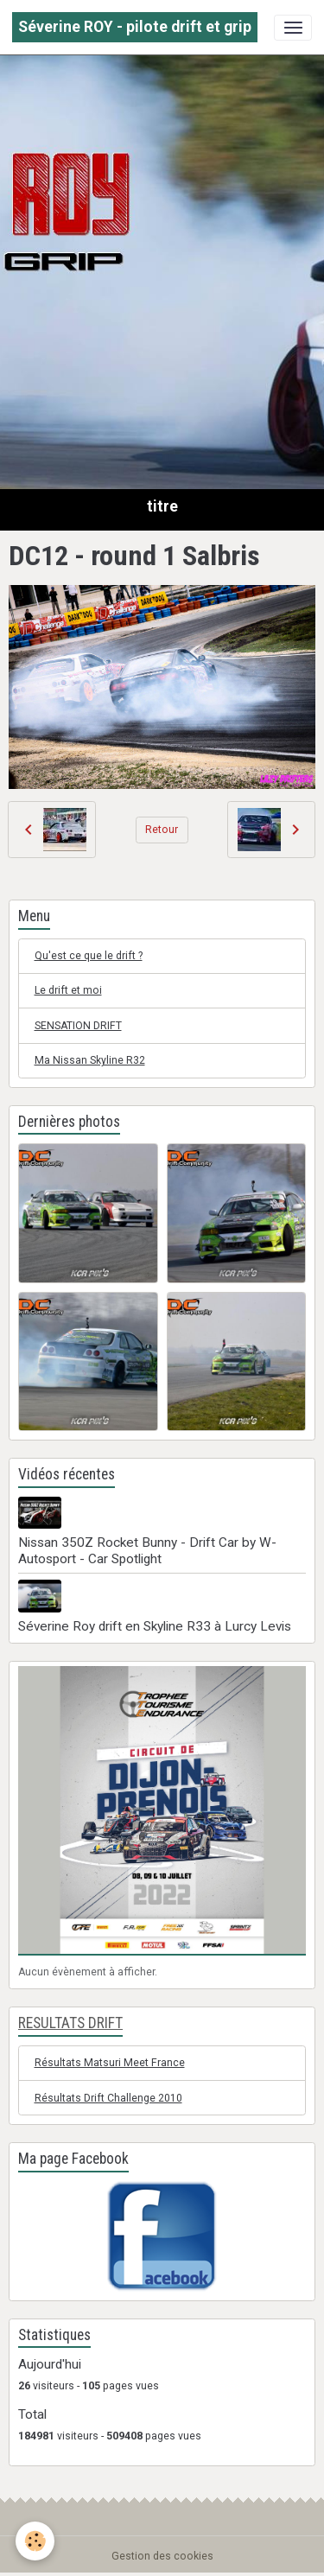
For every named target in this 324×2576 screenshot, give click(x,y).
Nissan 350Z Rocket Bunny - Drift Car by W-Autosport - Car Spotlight (147, 1550)
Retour (161, 830)
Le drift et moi (68, 990)
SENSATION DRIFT (78, 1026)
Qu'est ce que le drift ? (89, 956)
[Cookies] (35, 2541)
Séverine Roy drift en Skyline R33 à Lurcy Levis (154, 1626)
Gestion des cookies (162, 2556)
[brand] (134, 27)
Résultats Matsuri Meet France (110, 2063)
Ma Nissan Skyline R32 (90, 1060)
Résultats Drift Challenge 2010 (108, 2098)
